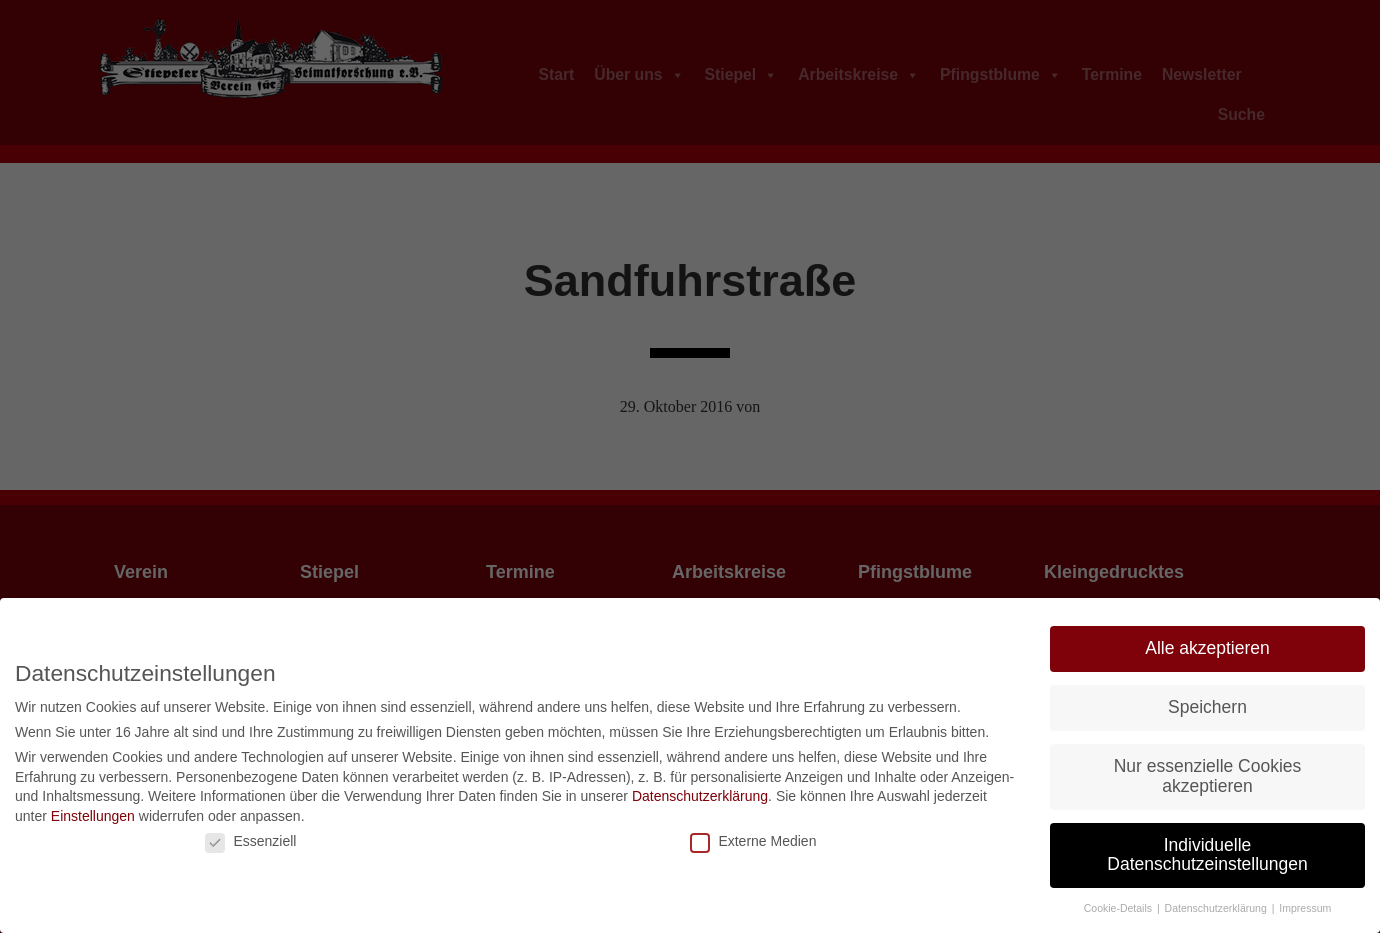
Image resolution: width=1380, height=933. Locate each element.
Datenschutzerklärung (700, 796)
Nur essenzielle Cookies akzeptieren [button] (1208, 776)
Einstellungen (93, 816)
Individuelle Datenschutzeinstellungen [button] (1207, 855)
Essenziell (250, 841)
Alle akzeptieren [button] (1207, 648)
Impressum (1305, 908)
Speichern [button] (1207, 707)
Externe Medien (753, 841)
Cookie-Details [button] (1119, 908)
